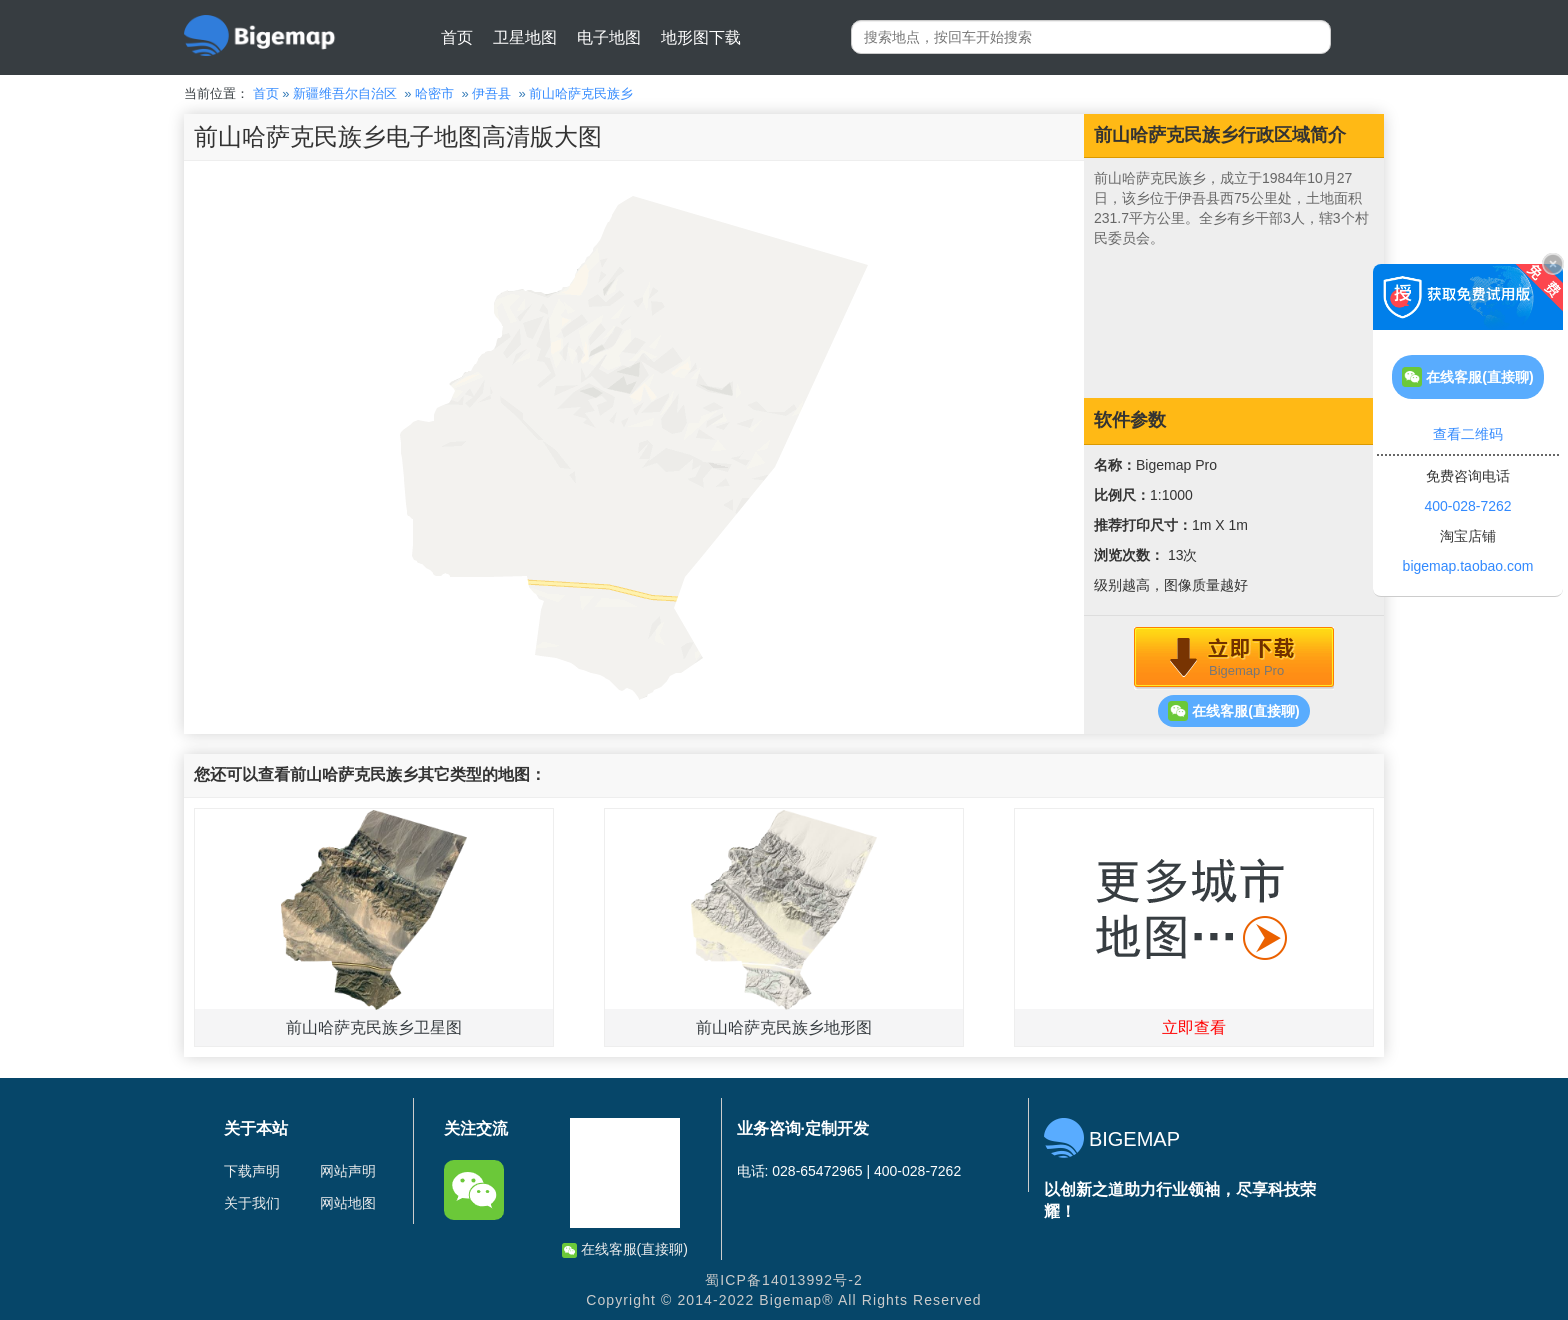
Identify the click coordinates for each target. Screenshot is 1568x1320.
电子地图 (609, 37)
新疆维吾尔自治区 (345, 93)
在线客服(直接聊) (1233, 711)
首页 (457, 37)
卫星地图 (525, 37)
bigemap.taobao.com (1468, 566)
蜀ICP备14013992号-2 (784, 1280)
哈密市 (434, 93)
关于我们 (252, 1203)
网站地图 (348, 1203)
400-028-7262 (1467, 506)
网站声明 (348, 1171)
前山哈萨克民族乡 (581, 93)
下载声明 (252, 1171)
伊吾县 (491, 93)
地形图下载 (701, 37)
